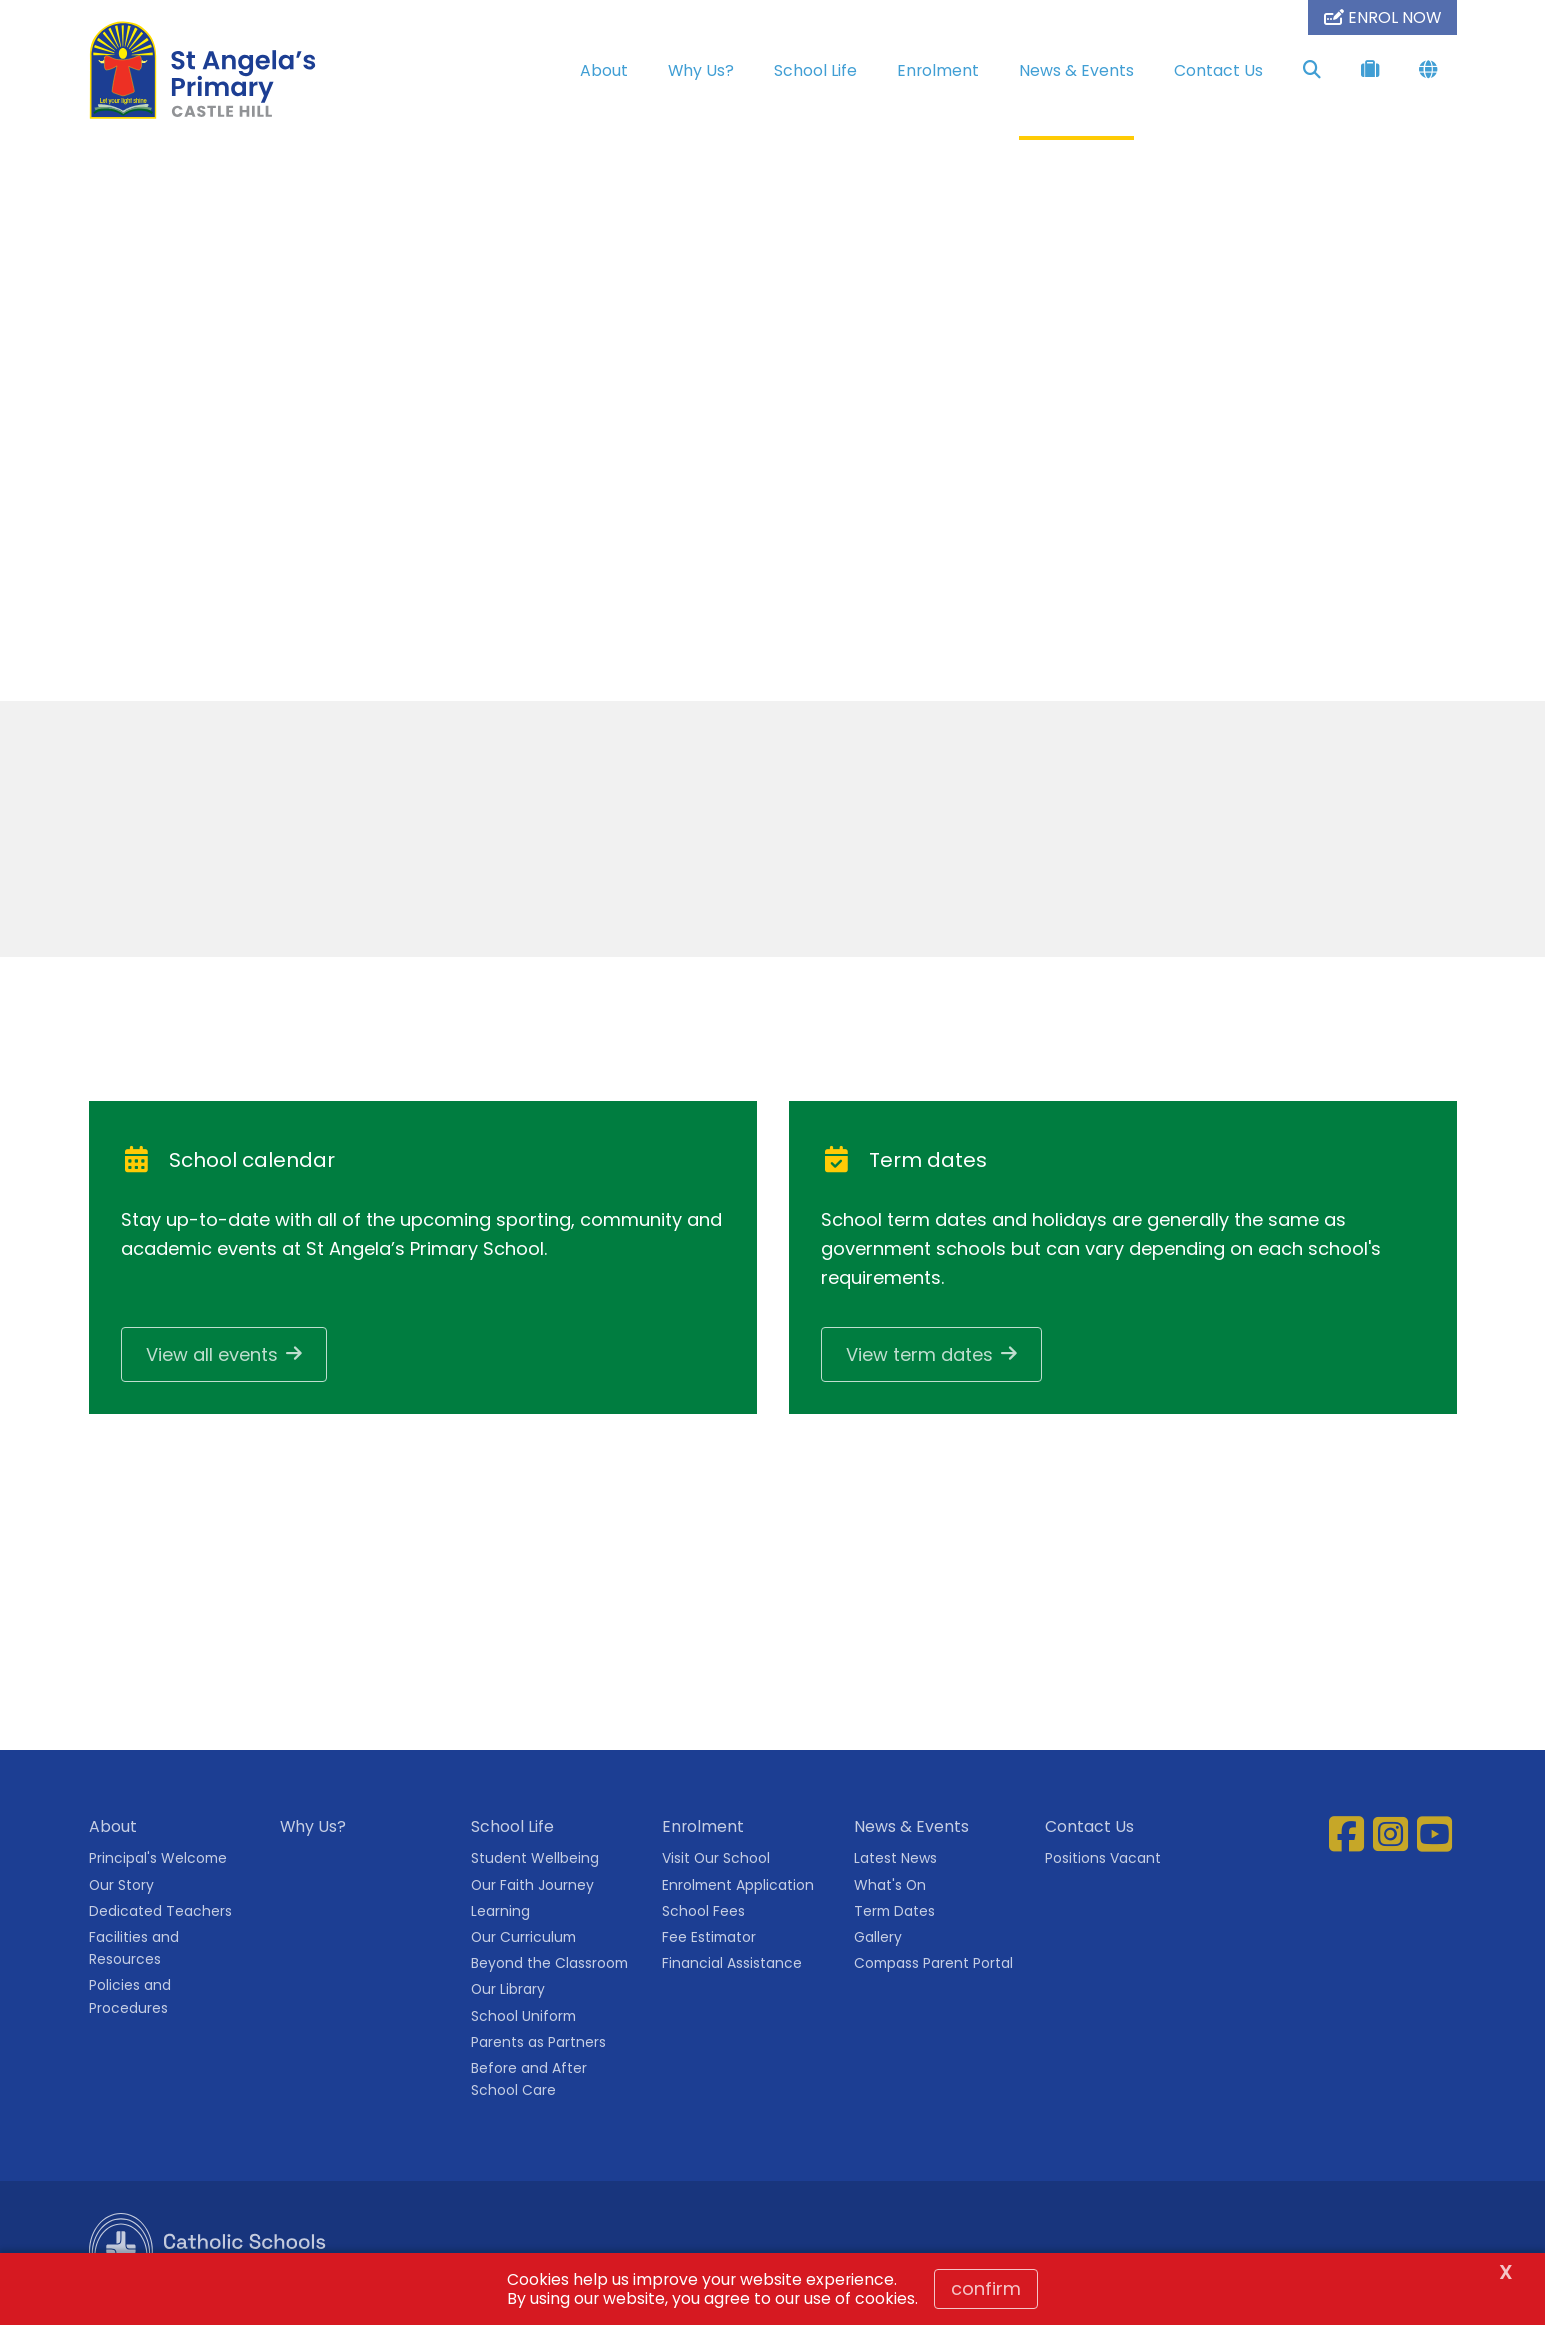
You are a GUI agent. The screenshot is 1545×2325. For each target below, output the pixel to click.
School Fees (703, 1916)
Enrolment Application (738, 1890)
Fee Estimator (709, 1943)
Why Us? (701, 70)
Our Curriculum (523, 1943)
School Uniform (523, 2021)
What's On (890, 1890)
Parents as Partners (538, 2047)
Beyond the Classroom (549, 1969)
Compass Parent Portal (933, 1969)
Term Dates (894, 1916)
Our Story (121, 1890)
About (604, 70)
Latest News (895, 1864)
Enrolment (938, 70)
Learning (500, 1916)
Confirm (986, 2288)
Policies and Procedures (130, 2002)
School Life (815, 70)
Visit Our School (716, 1864)
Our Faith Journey (532, 1890)
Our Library (508, 1995)
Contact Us (1218, 70)
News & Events (1076, 70)
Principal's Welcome (158, 1864)
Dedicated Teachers (160, 1916)
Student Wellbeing (535, 1864)
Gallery (878, 1943)
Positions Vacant (1103, 1864)
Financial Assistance (732, 1969)
